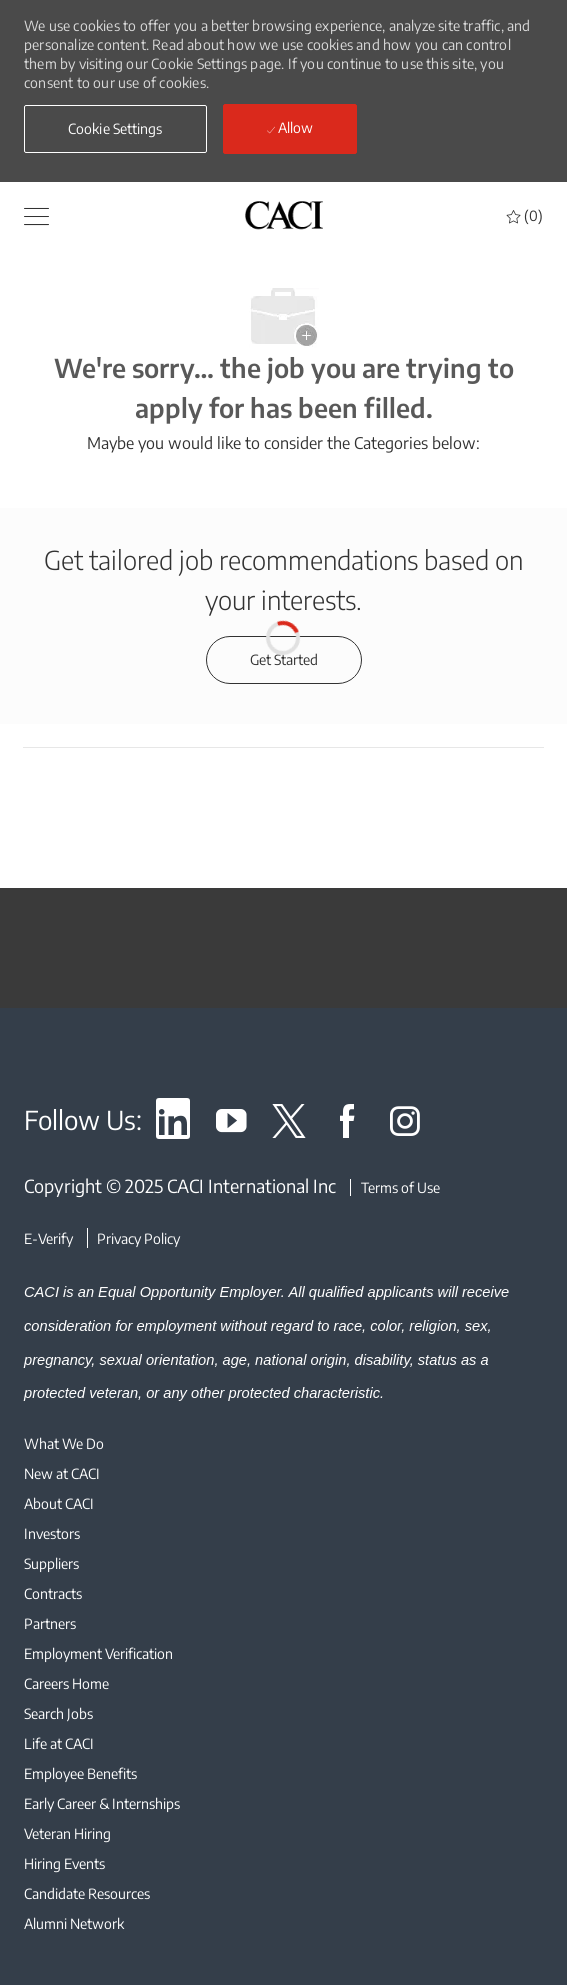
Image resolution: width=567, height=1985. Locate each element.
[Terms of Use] (395, 1187)
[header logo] (284, 214)
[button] (36, 215)
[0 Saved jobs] (525, 215)
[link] (173, 1124)
